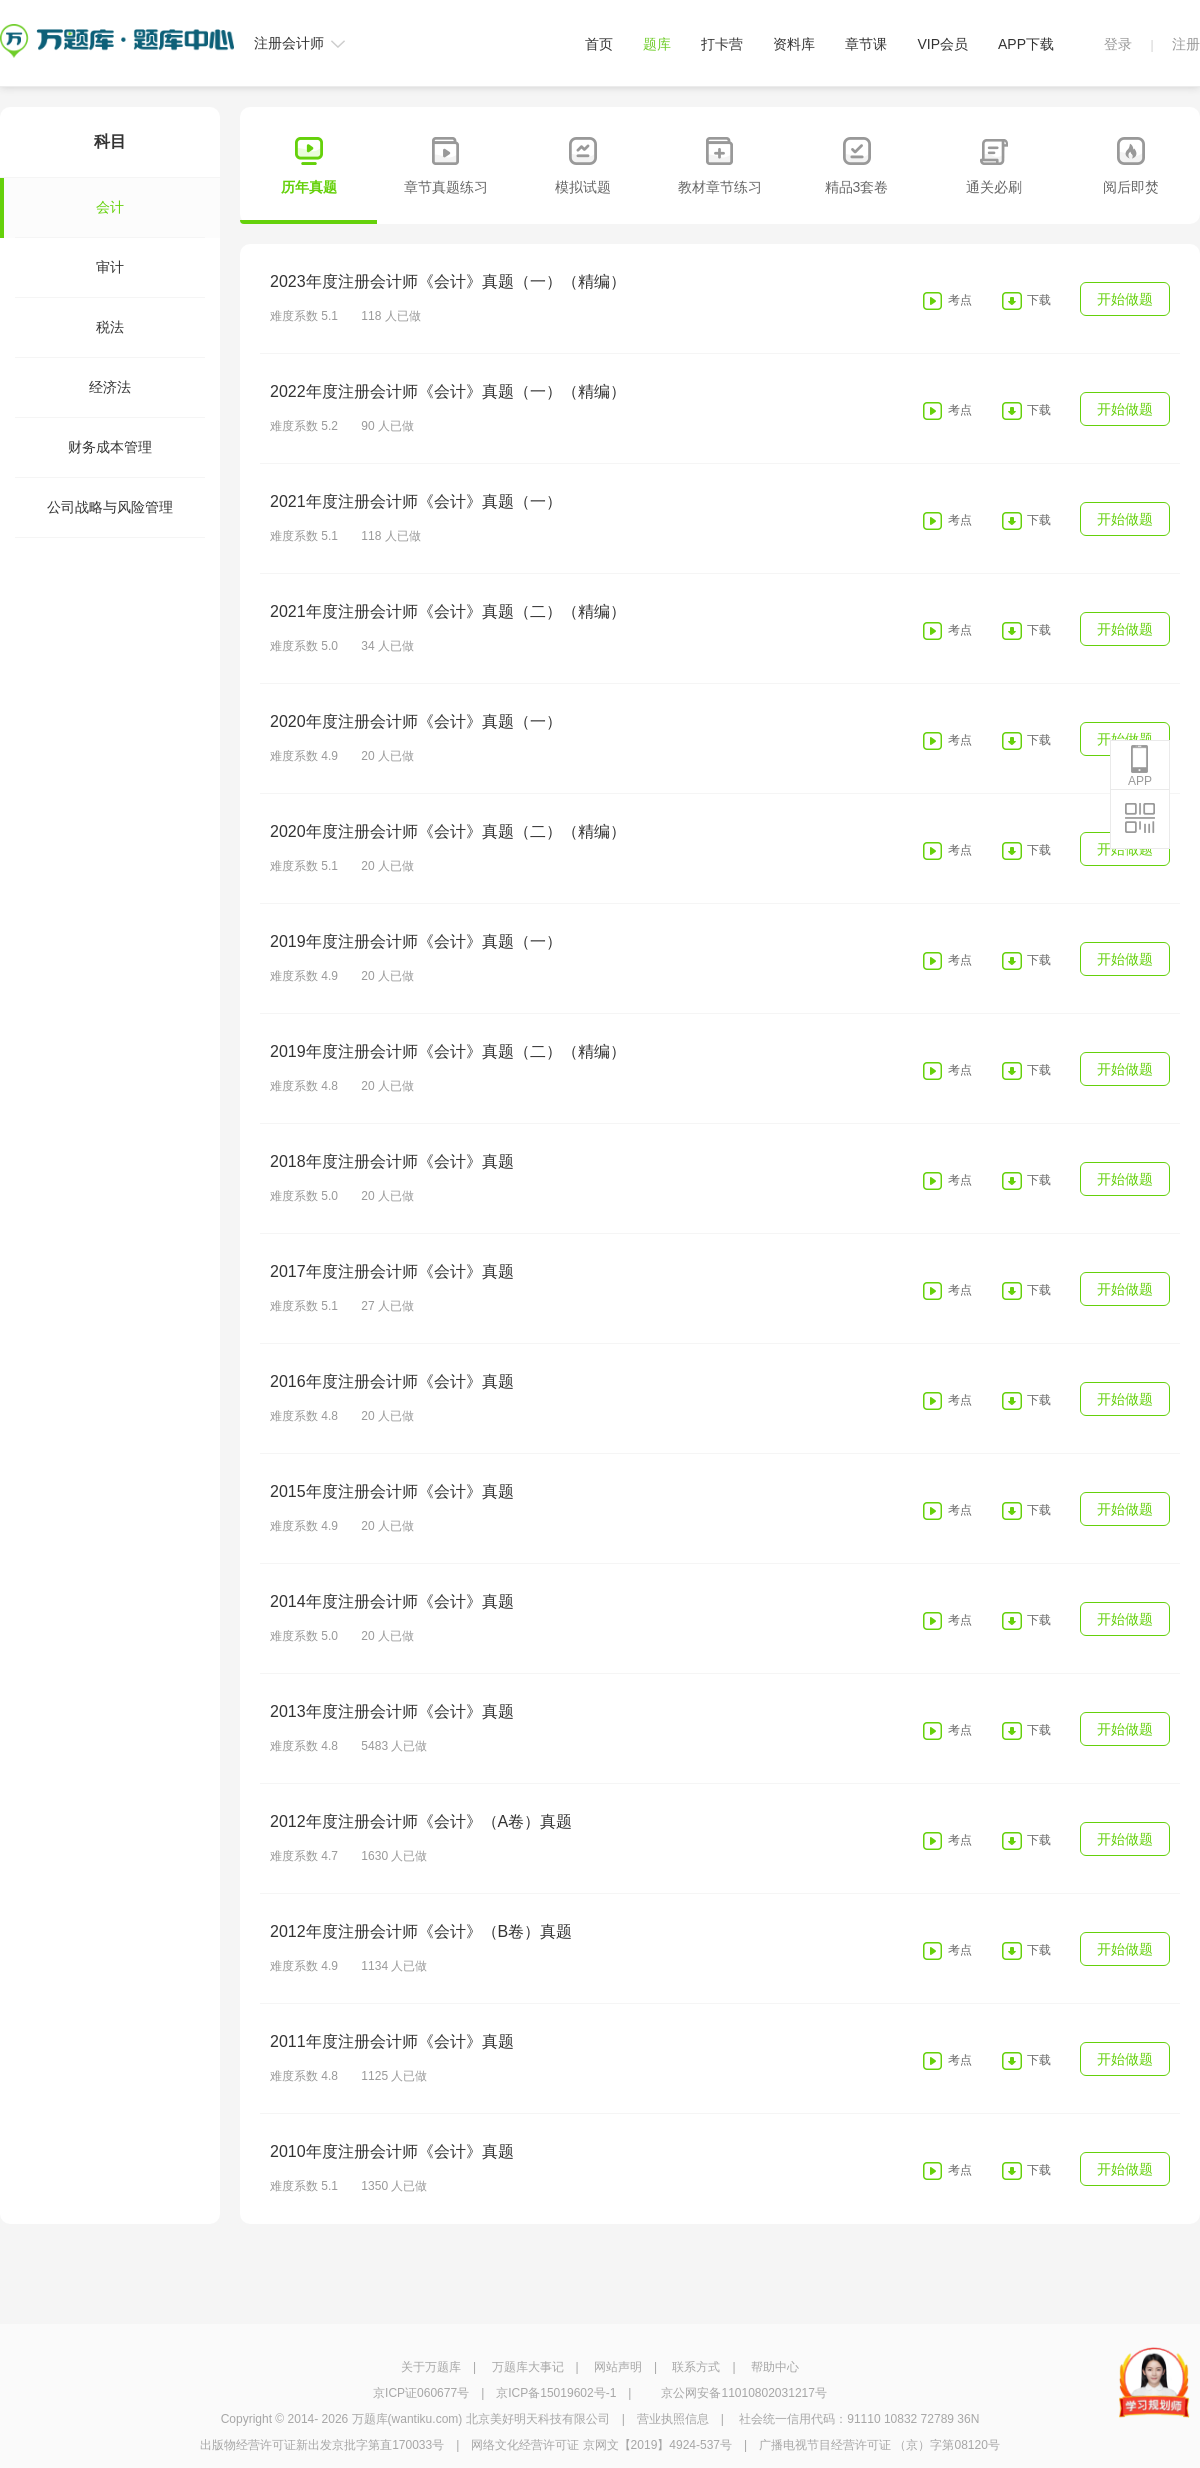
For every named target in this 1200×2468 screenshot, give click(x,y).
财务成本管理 (110, 447)
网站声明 (618, 2367)
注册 (1186, 44)
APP (1140, 766)
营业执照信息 (673, 2419)
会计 (69, 208)
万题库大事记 (528, 2367)
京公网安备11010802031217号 (743, 2393)
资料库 (794, 44)
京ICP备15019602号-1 (556, 2393)
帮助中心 (775, 2367)
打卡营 (722, 44)
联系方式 (696, 2367)
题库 (657, 44)
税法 (110, 327)
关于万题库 (431, 2367)
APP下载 (1026, 44)
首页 (599, 44)
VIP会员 (942, 44)
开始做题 (1125, 299)
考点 (960, 300)
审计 (110, 267)
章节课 (866, 44)
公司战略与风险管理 (110, 507)
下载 (1039, 300)
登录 (1118, 44)
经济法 (110, 387)
